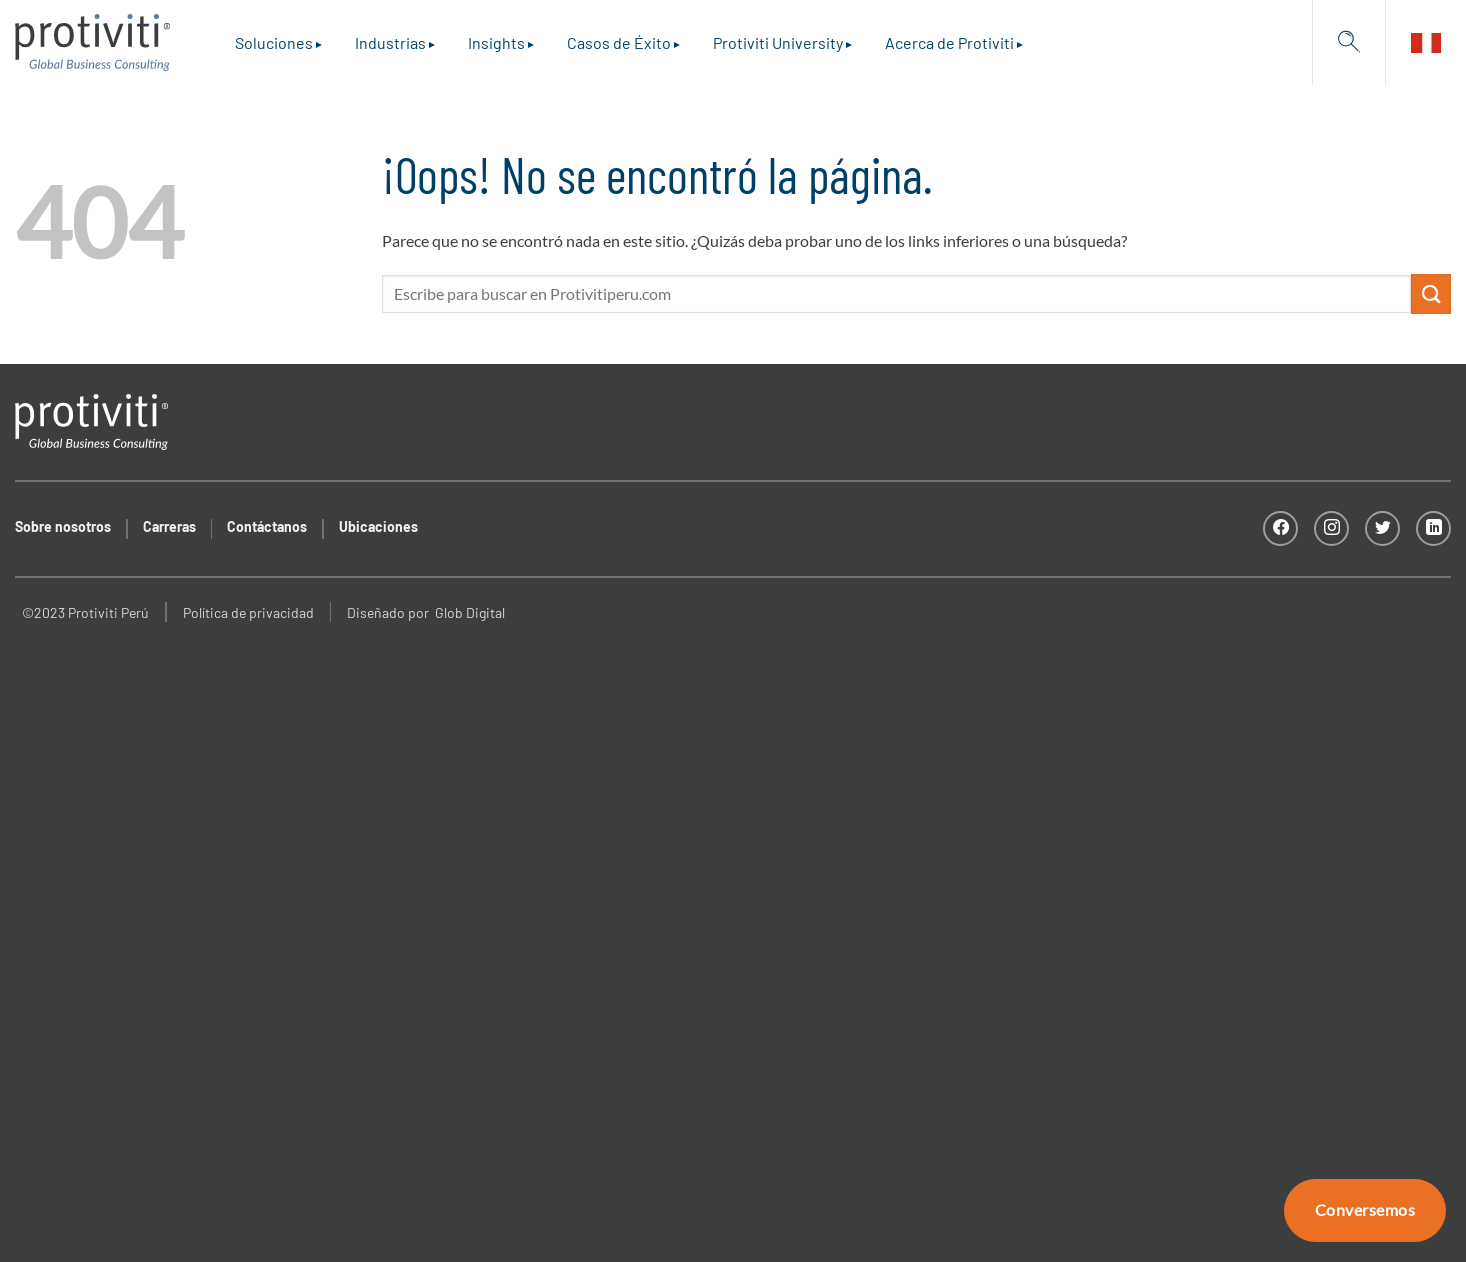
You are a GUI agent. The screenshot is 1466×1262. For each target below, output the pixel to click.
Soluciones (274, 42)
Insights (496, 42)
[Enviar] (1431, 293)
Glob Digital (470, 612)
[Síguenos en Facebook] (1280, 528)
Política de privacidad (248, 612)
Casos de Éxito (619, 42)
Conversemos (1365, 1210)
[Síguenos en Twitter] (1382, 528)
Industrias (390, 42)
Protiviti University (778, 42)
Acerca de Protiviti (949, 42)
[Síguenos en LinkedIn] (1433, 528)
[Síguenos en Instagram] (1331, 528)
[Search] (1349, 42)
